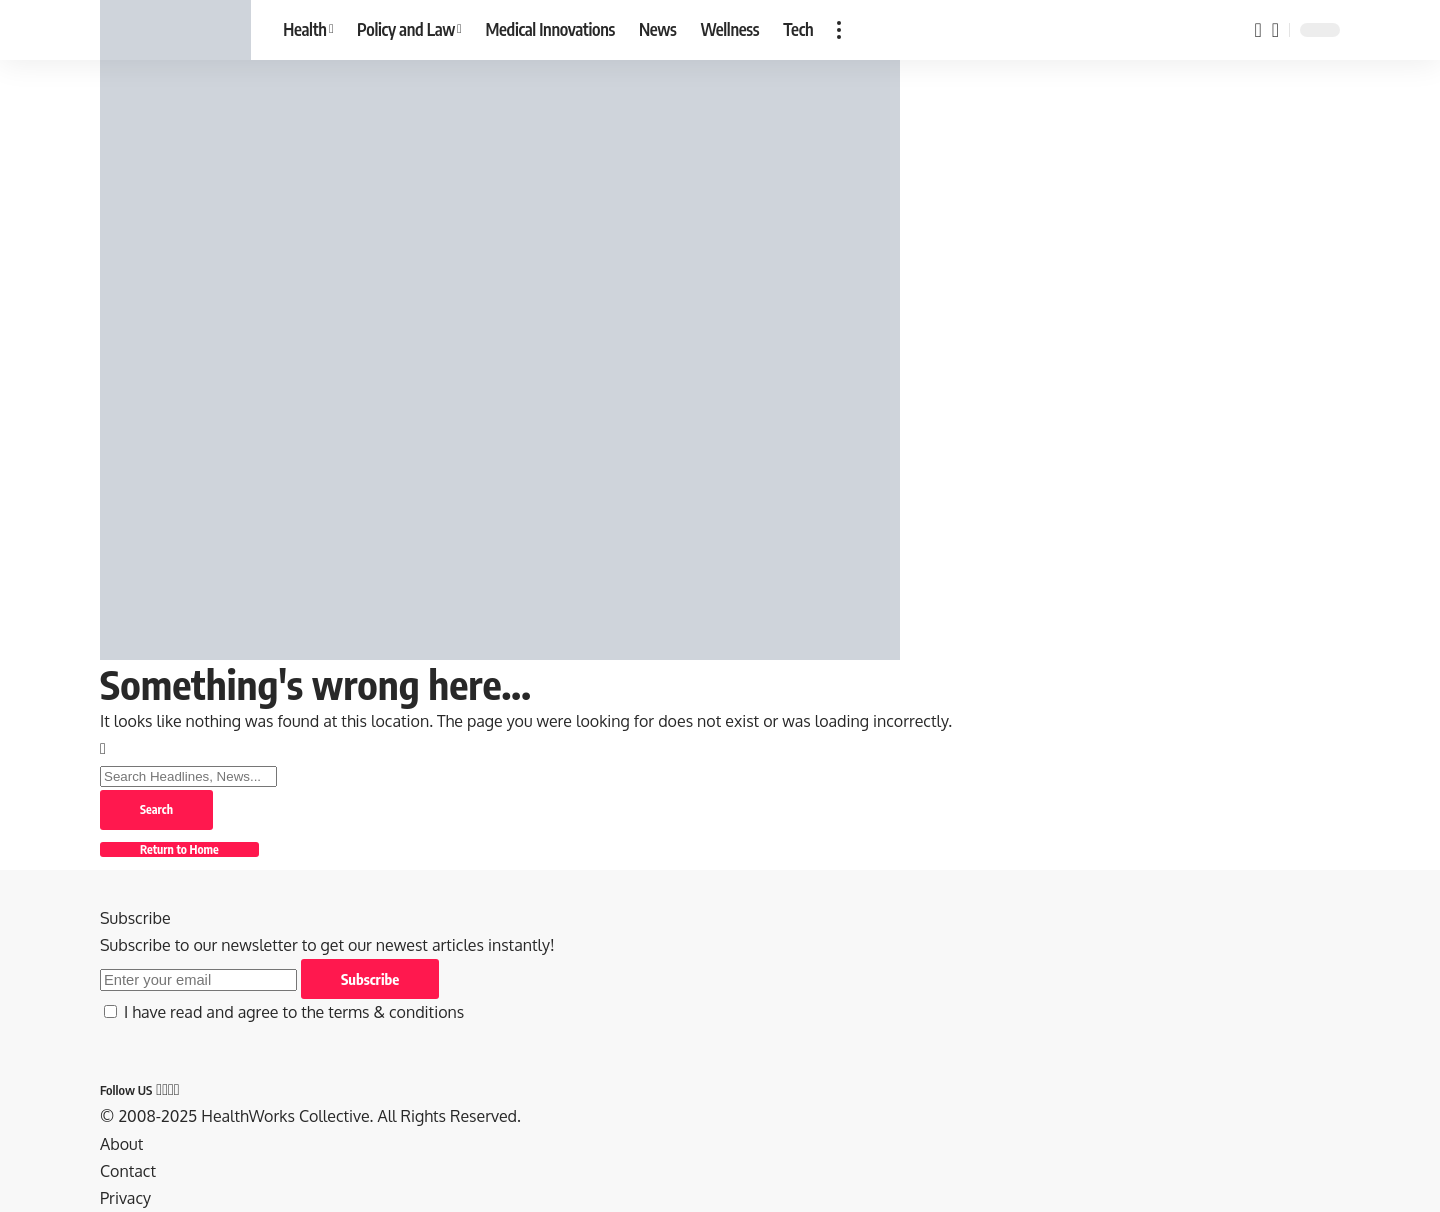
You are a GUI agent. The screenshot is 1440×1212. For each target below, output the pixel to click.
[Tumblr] (177, 1089)
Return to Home (179, 849)
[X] (165, 1089)
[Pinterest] (171, 1089)
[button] (839, 30)
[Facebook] (159, 1089)
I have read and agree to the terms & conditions (294, 1012)
